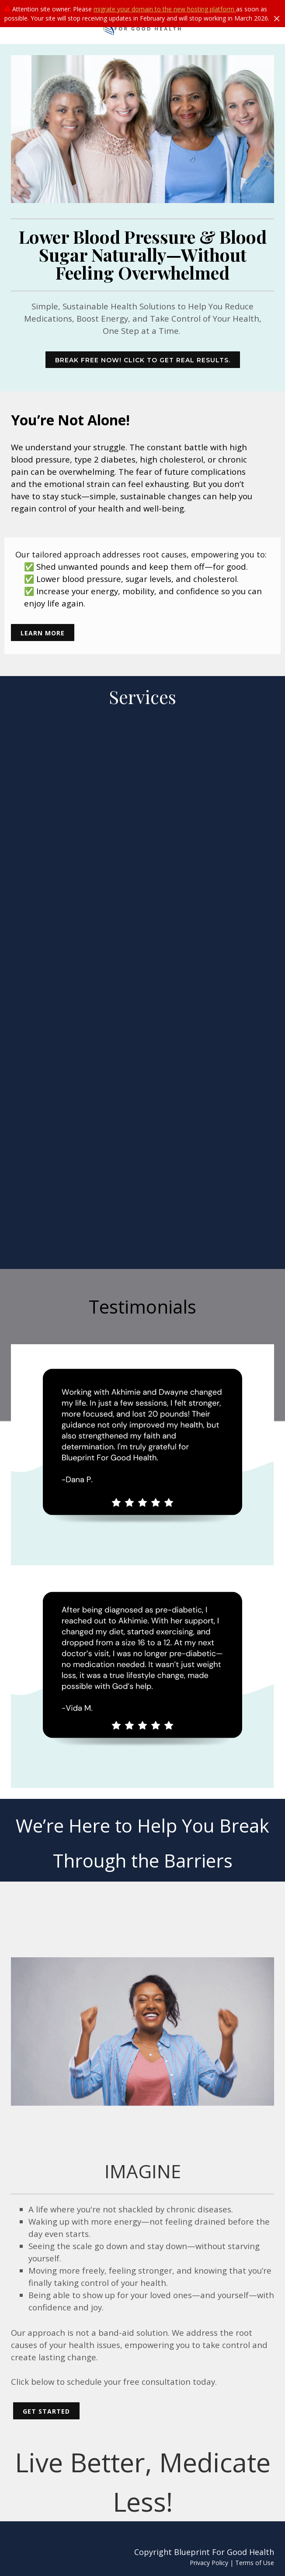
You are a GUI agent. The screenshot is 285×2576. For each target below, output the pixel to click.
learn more (43, 633)
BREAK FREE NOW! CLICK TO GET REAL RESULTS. (142, 360)
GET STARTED (46, 2411)
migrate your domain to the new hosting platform (165, 9)
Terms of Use (254, 2562)
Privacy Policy (209, 2562)
